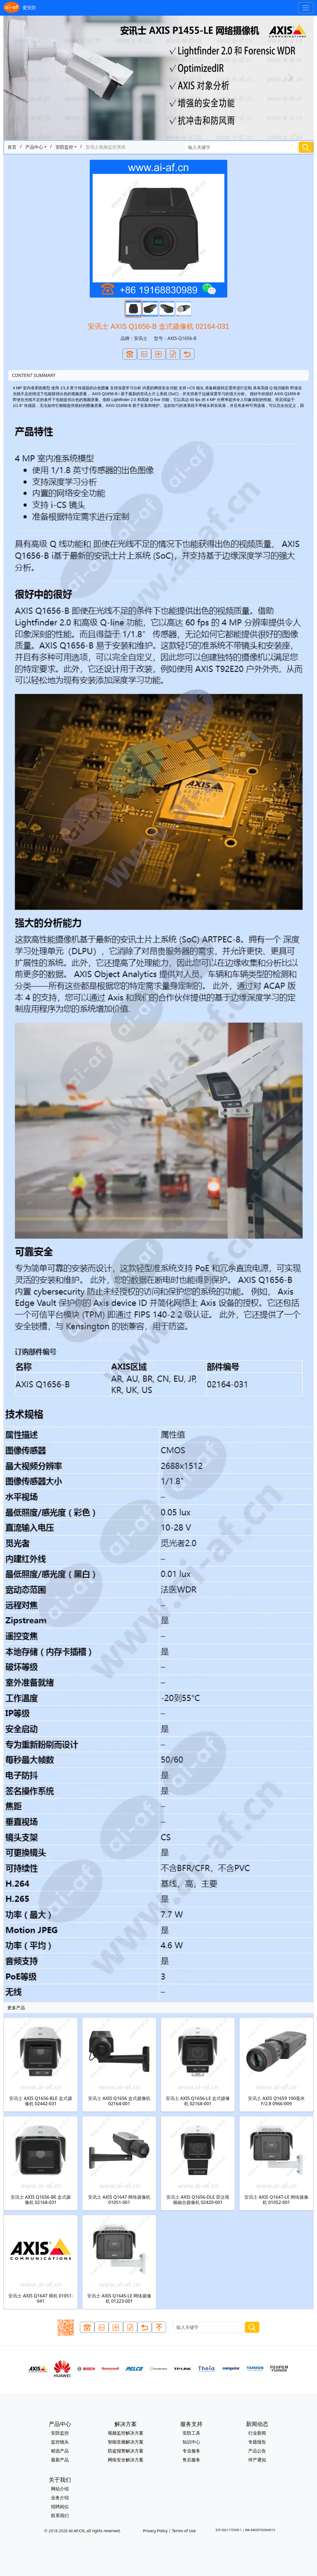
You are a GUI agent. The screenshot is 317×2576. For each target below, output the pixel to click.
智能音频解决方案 (125, 2442)
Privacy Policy (155, 2530)
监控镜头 (60, 2442)
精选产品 (60, 2451)
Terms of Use (184, 2530)
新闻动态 (257, 2424)
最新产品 (60, 2460)
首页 (12, 147)
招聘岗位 (60, 2506)
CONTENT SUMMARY (33, 375)
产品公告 (257, 2451)
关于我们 (60, 2479)
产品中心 (34, 147)
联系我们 (60, 2515)
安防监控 (64, 147)
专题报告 (257, 2442)
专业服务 (191, 2451)
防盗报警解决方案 (125, 2451)
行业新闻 (257, 2433)
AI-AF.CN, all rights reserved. (95, 2530)
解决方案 (125, 2424)
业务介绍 (60, 2498)
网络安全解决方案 (125, 2460)
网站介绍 (60, 2489)
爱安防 (19, 8)
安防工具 (191, 2433)
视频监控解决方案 (125, 2433)
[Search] (241, 147)
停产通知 (257, 2460)
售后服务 (191, 2460)
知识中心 (191, 2442)
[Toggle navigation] (306, 7)
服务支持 (191, 2424)
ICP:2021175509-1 (229, 2530)
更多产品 (16, 2008)
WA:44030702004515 (260, 2530)
